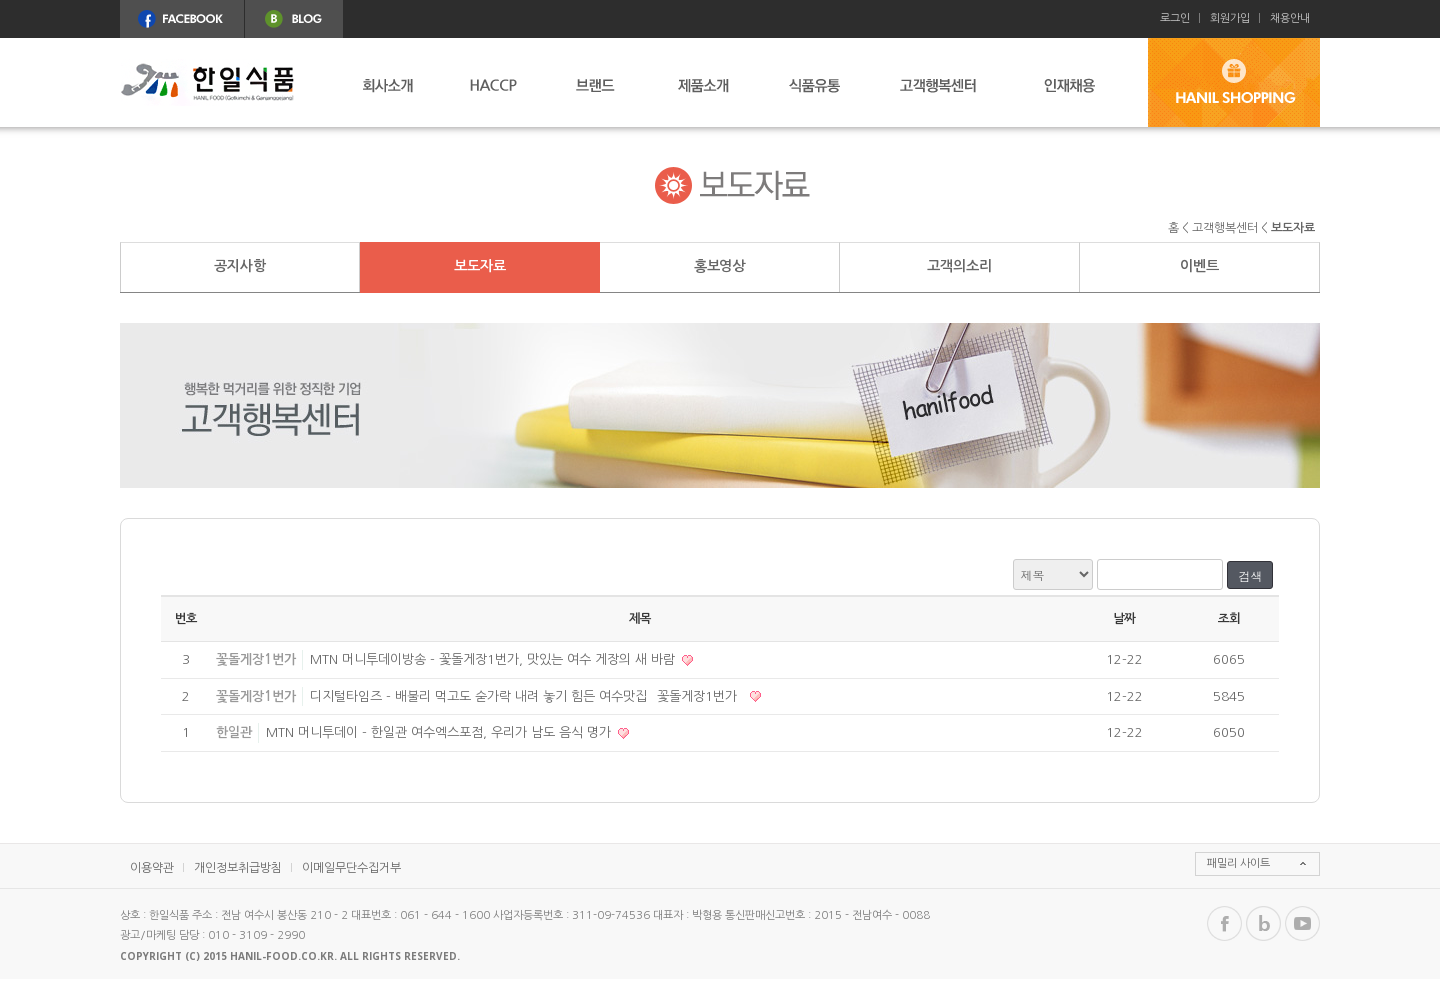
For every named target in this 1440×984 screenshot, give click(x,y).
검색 (1250, 575)
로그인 (1175, 18)
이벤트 (1199, 266)
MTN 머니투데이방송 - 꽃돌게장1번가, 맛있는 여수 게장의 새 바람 (494, 659)
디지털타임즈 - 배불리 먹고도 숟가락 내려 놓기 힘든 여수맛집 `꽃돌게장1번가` (528, 696)
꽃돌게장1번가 (256, 659)
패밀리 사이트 (1238, 863)
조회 (1229, 619)
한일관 (234, 732)
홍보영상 (719, 266)
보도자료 (479, 266)
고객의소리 (959, 266)
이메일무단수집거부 (351, 868)
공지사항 (239, 266)
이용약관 (152, 868)
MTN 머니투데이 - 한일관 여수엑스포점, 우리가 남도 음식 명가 (440, 732)
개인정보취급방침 (238, 868)
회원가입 (1230, 18)
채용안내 (1290, 18)
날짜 (1124, 619)
